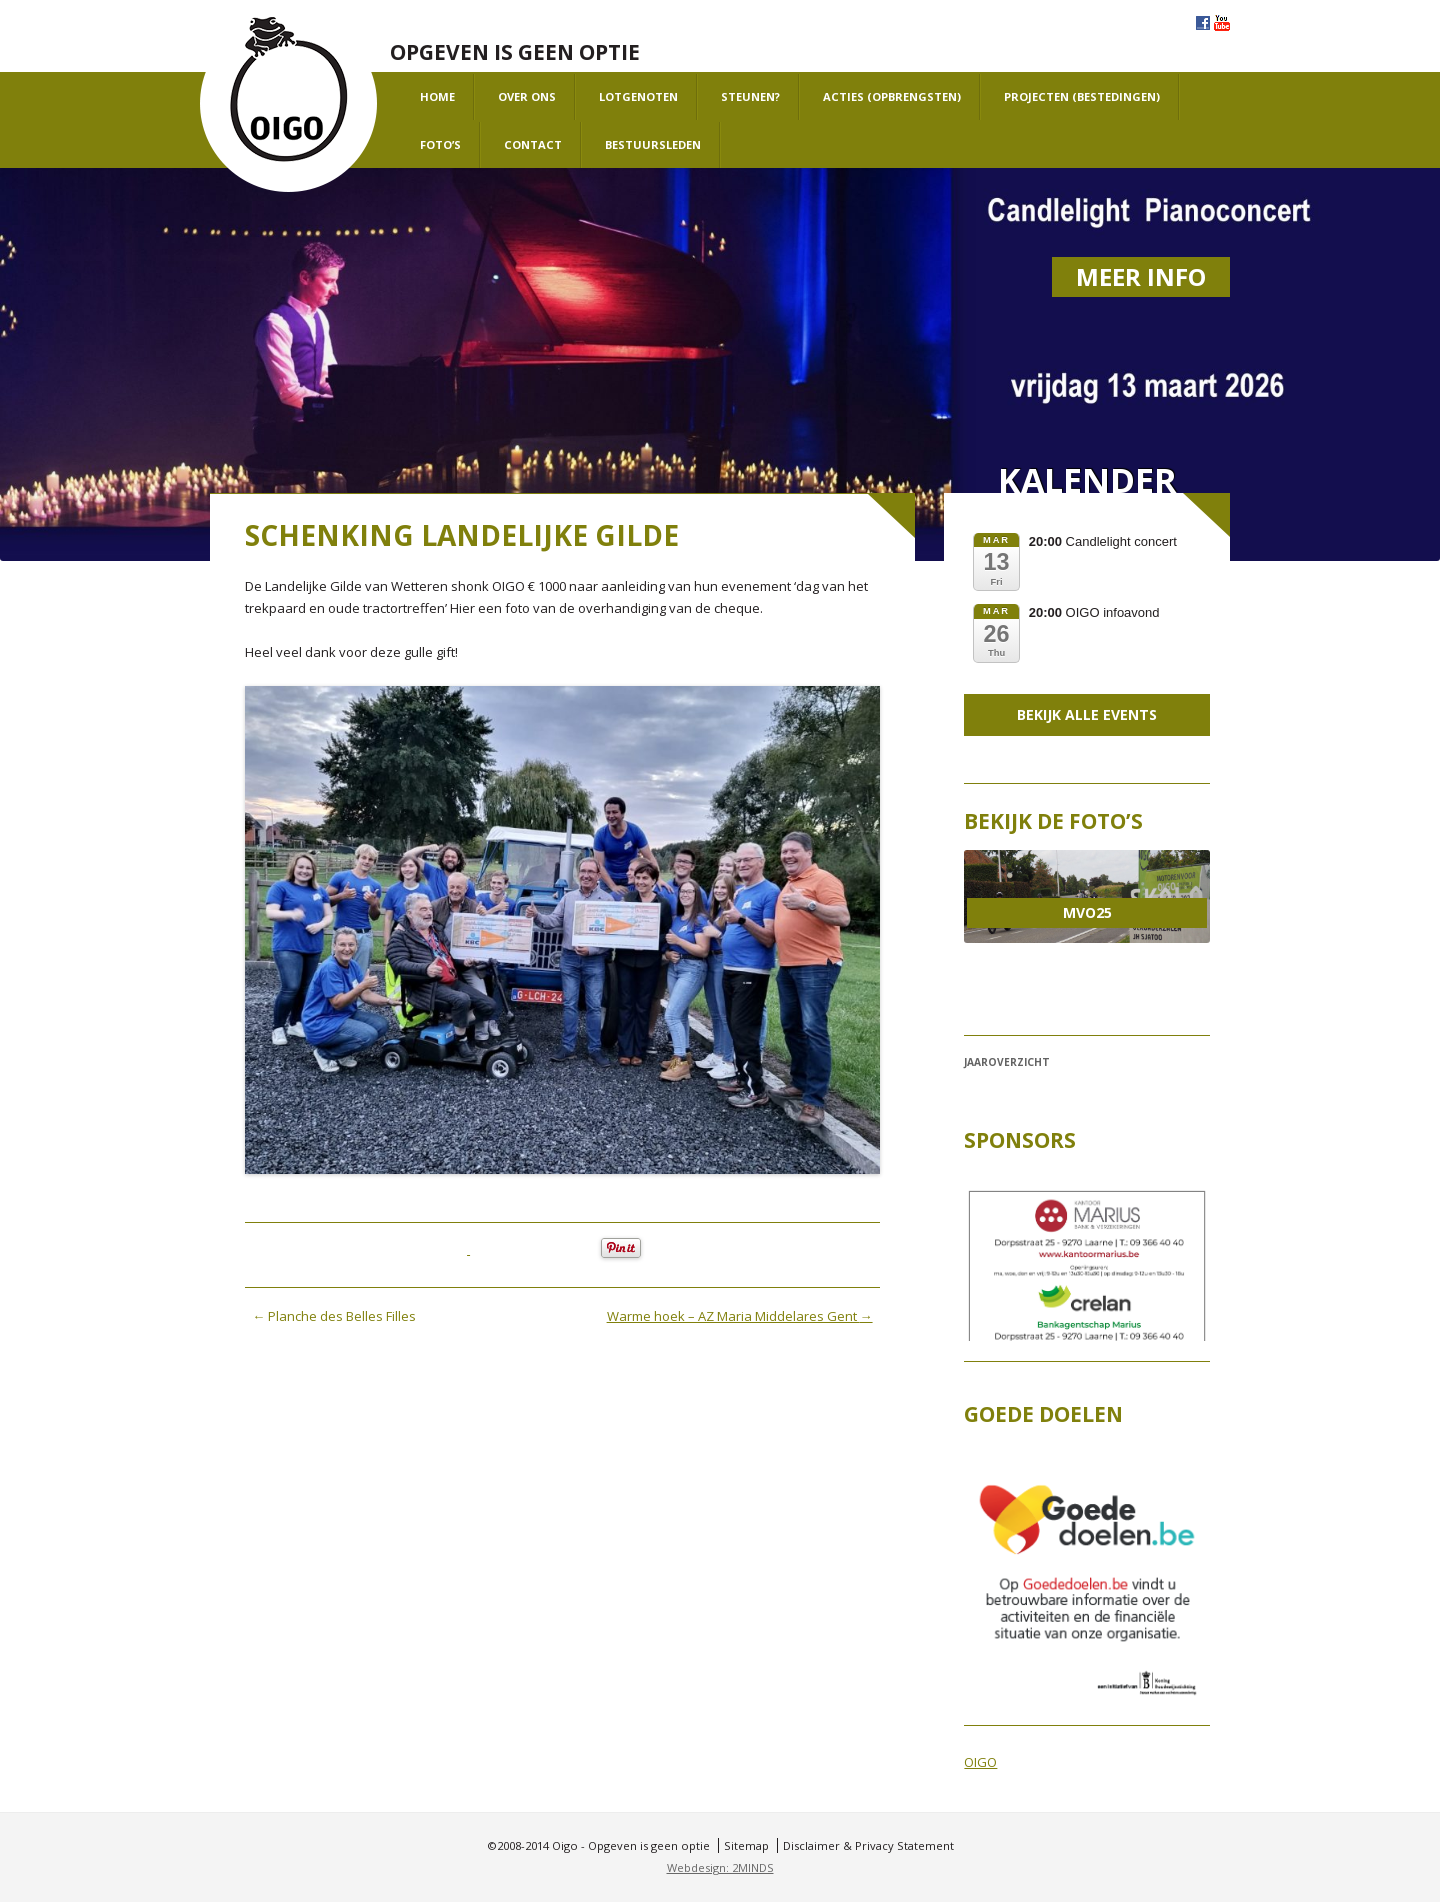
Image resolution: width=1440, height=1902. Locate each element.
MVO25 (1087, 912)
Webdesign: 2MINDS (720, 1867)
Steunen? (750, 96)
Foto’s (440, 144)
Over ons (527, 96)
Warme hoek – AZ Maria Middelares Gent (740, 1316)
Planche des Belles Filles (334, 1316)
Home (437, 96)
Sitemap (746, 1845)
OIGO (980, 1762)
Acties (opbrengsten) (892, 96)
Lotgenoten (638, 96)
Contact (533, 144)
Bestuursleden (653, 144)
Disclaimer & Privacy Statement (868, 1845)
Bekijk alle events (1087, 714)
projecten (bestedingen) (1082, 96)
